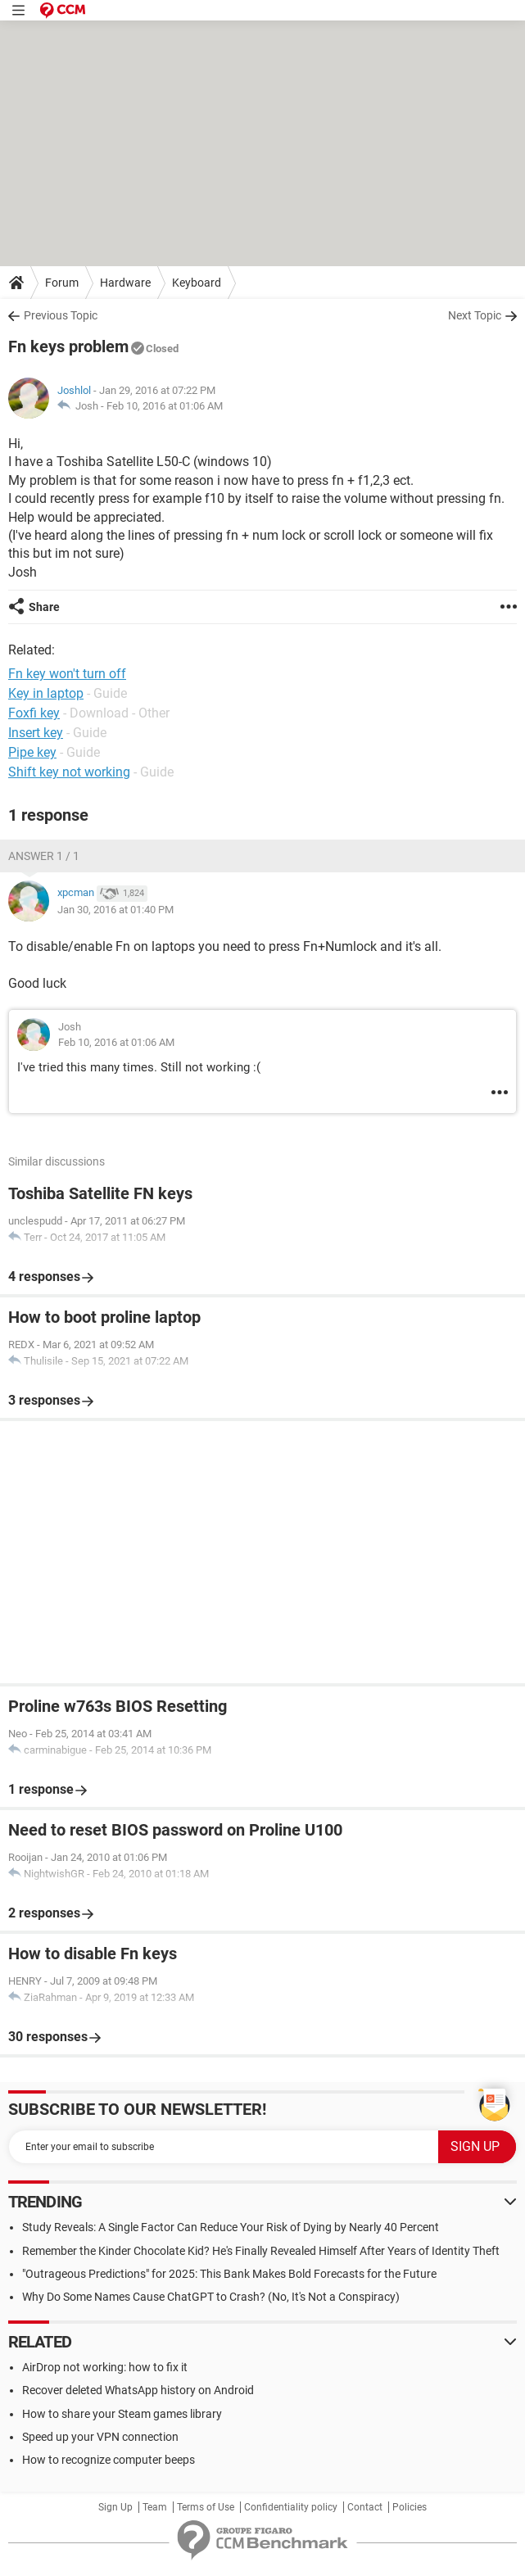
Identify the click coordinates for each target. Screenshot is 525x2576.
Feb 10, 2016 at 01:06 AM (164, 406)
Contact (364, 2507)
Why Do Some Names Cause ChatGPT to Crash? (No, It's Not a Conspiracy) (211, 2296)
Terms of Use (205, 2507)
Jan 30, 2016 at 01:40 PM (115, 909)
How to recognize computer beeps (108, 2459)
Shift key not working (69, 772)
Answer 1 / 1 (43, 855)
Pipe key (32, 752)
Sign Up (115, 2507)
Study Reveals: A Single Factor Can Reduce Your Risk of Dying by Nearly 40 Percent (230, 2227)
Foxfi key (34, 713)
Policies (409, 2507)
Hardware (125, 282)
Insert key (35, 732)
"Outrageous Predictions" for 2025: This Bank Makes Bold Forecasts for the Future (229, 2273)
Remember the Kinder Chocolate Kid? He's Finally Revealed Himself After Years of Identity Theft (261, 2250)
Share (44, 606)
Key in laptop (46, 693)
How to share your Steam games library (122, 2413)
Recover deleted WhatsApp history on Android (138, 2390)
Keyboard (196, 282)
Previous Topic (60, 315)
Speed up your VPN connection (100, 2436)
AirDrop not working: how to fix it (105, 2367)
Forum (62, 282)
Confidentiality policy (290, 2507)
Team (155, 2507)
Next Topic (474, 315)
